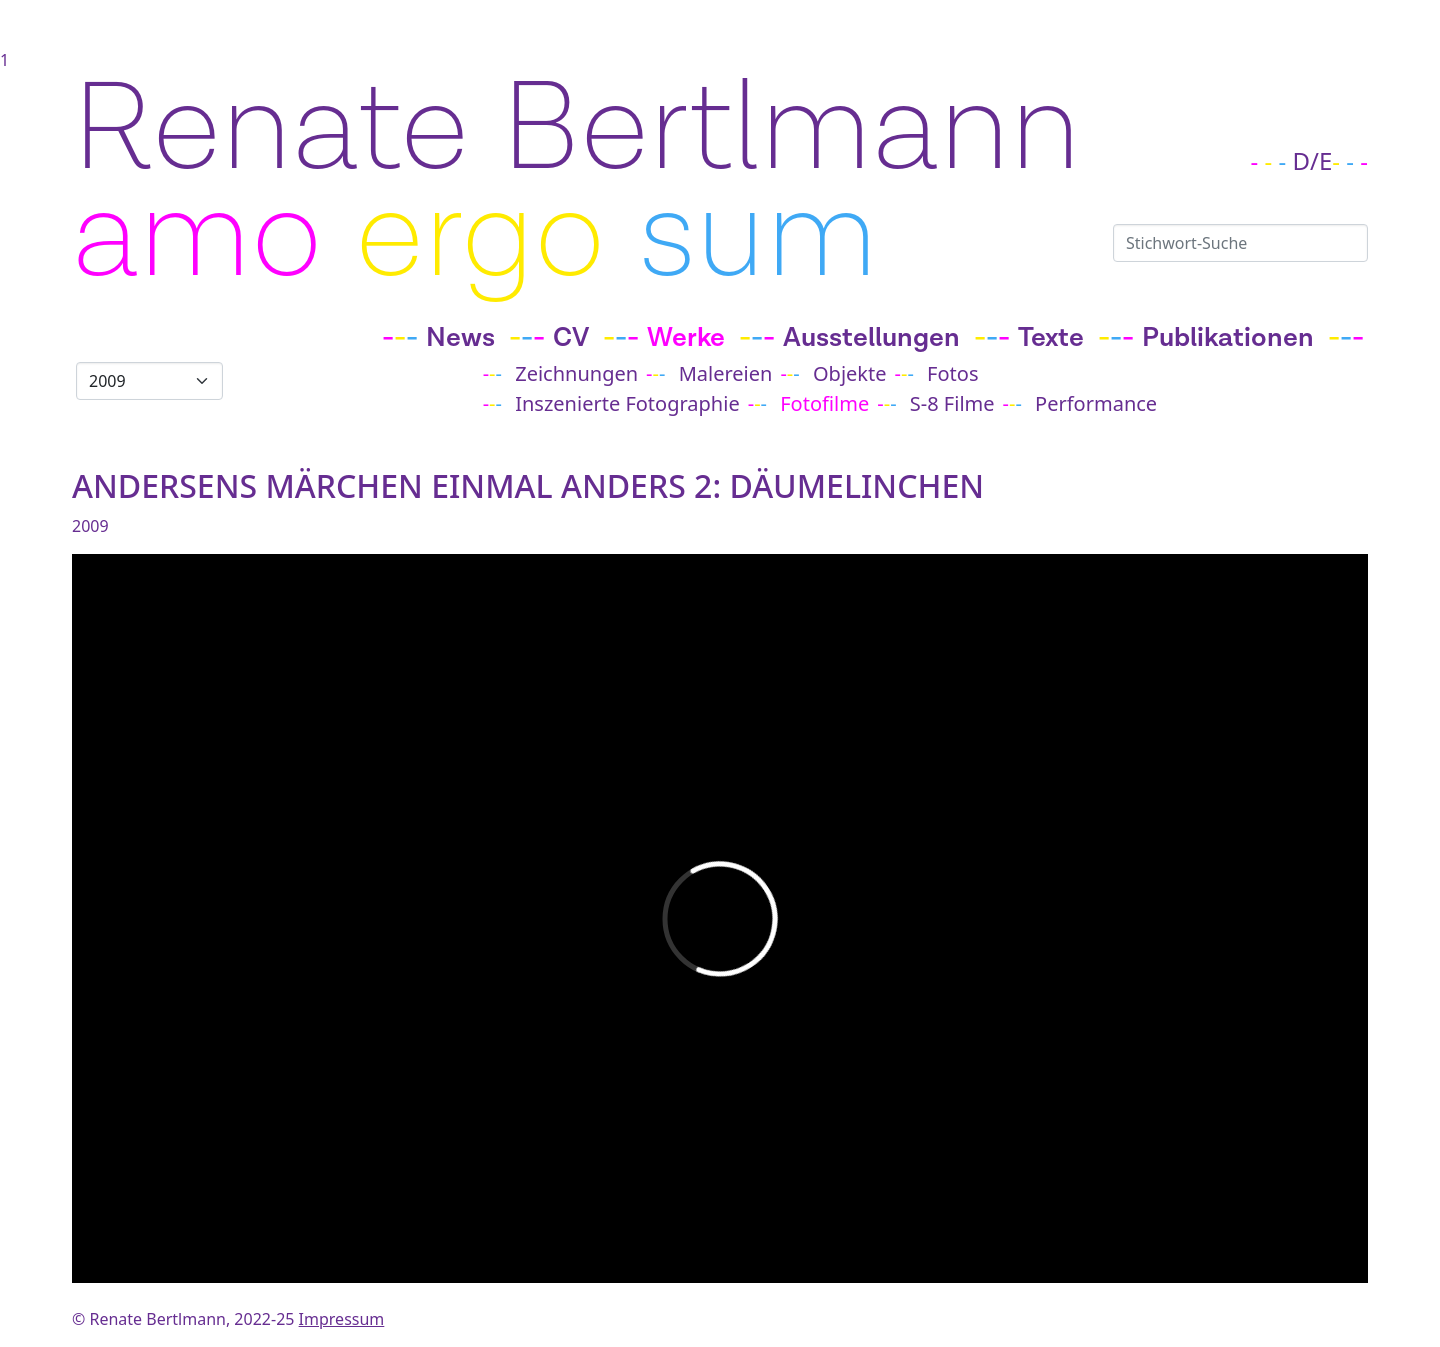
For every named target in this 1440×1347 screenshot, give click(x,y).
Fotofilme (824, 403)
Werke (686, 338)
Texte (1051, 338)
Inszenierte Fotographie (627, 403)
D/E (1313, 160)
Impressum (342, 1319)
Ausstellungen (871, 338)
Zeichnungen (576, 373)
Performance (1096, 403)
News (460, 338)
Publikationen (1228, 338)
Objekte (850, 373)
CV (571, 338)
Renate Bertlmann (576, 129)
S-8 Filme (952, 403)
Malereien (726, 373)
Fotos (952, 373)
